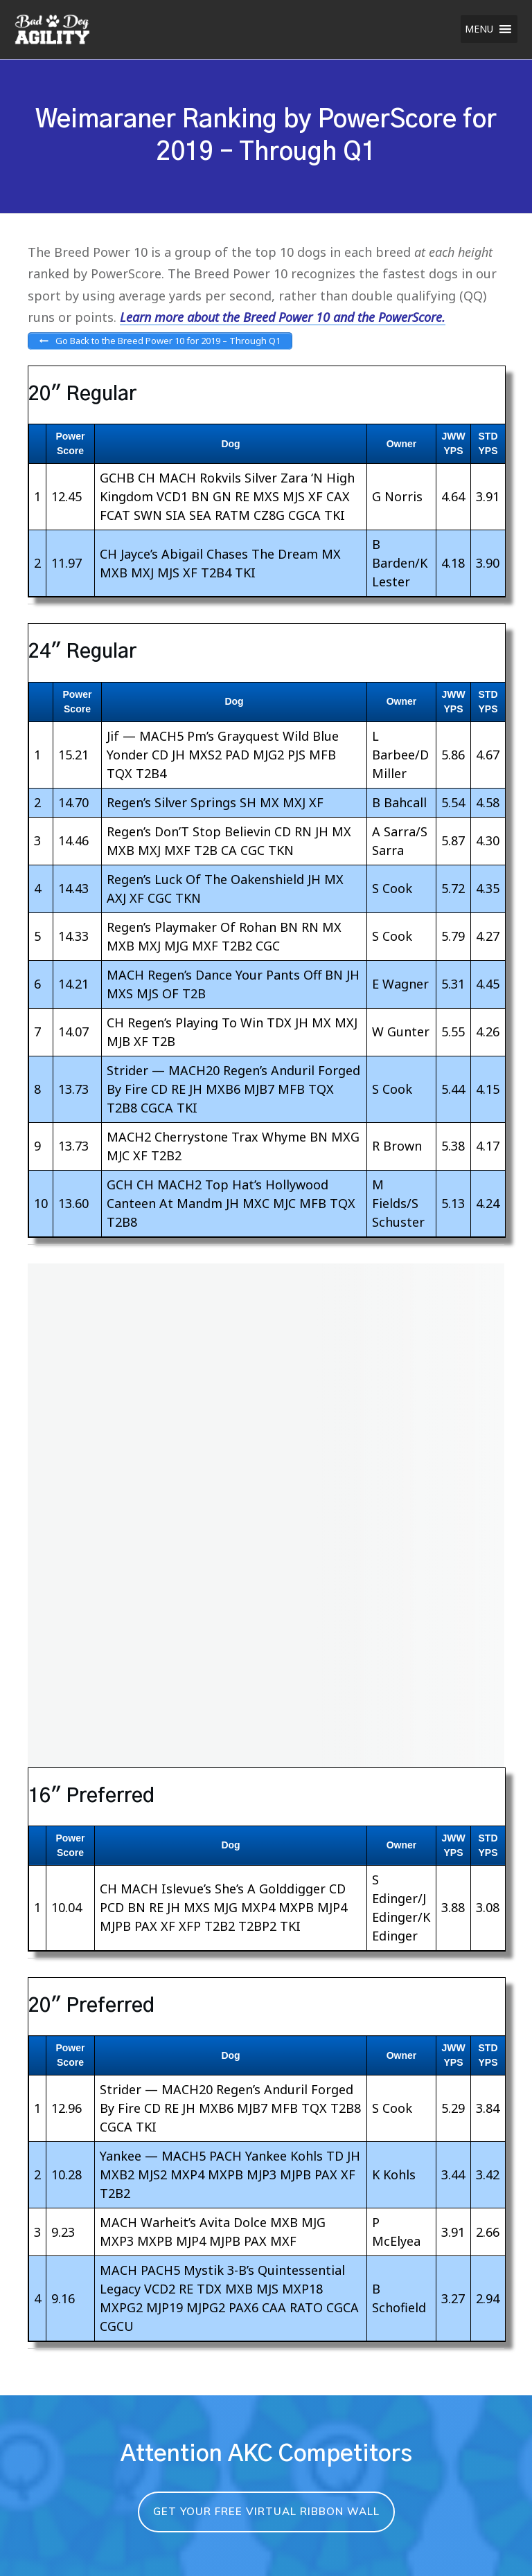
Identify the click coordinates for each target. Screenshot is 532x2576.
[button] (479, 29)
